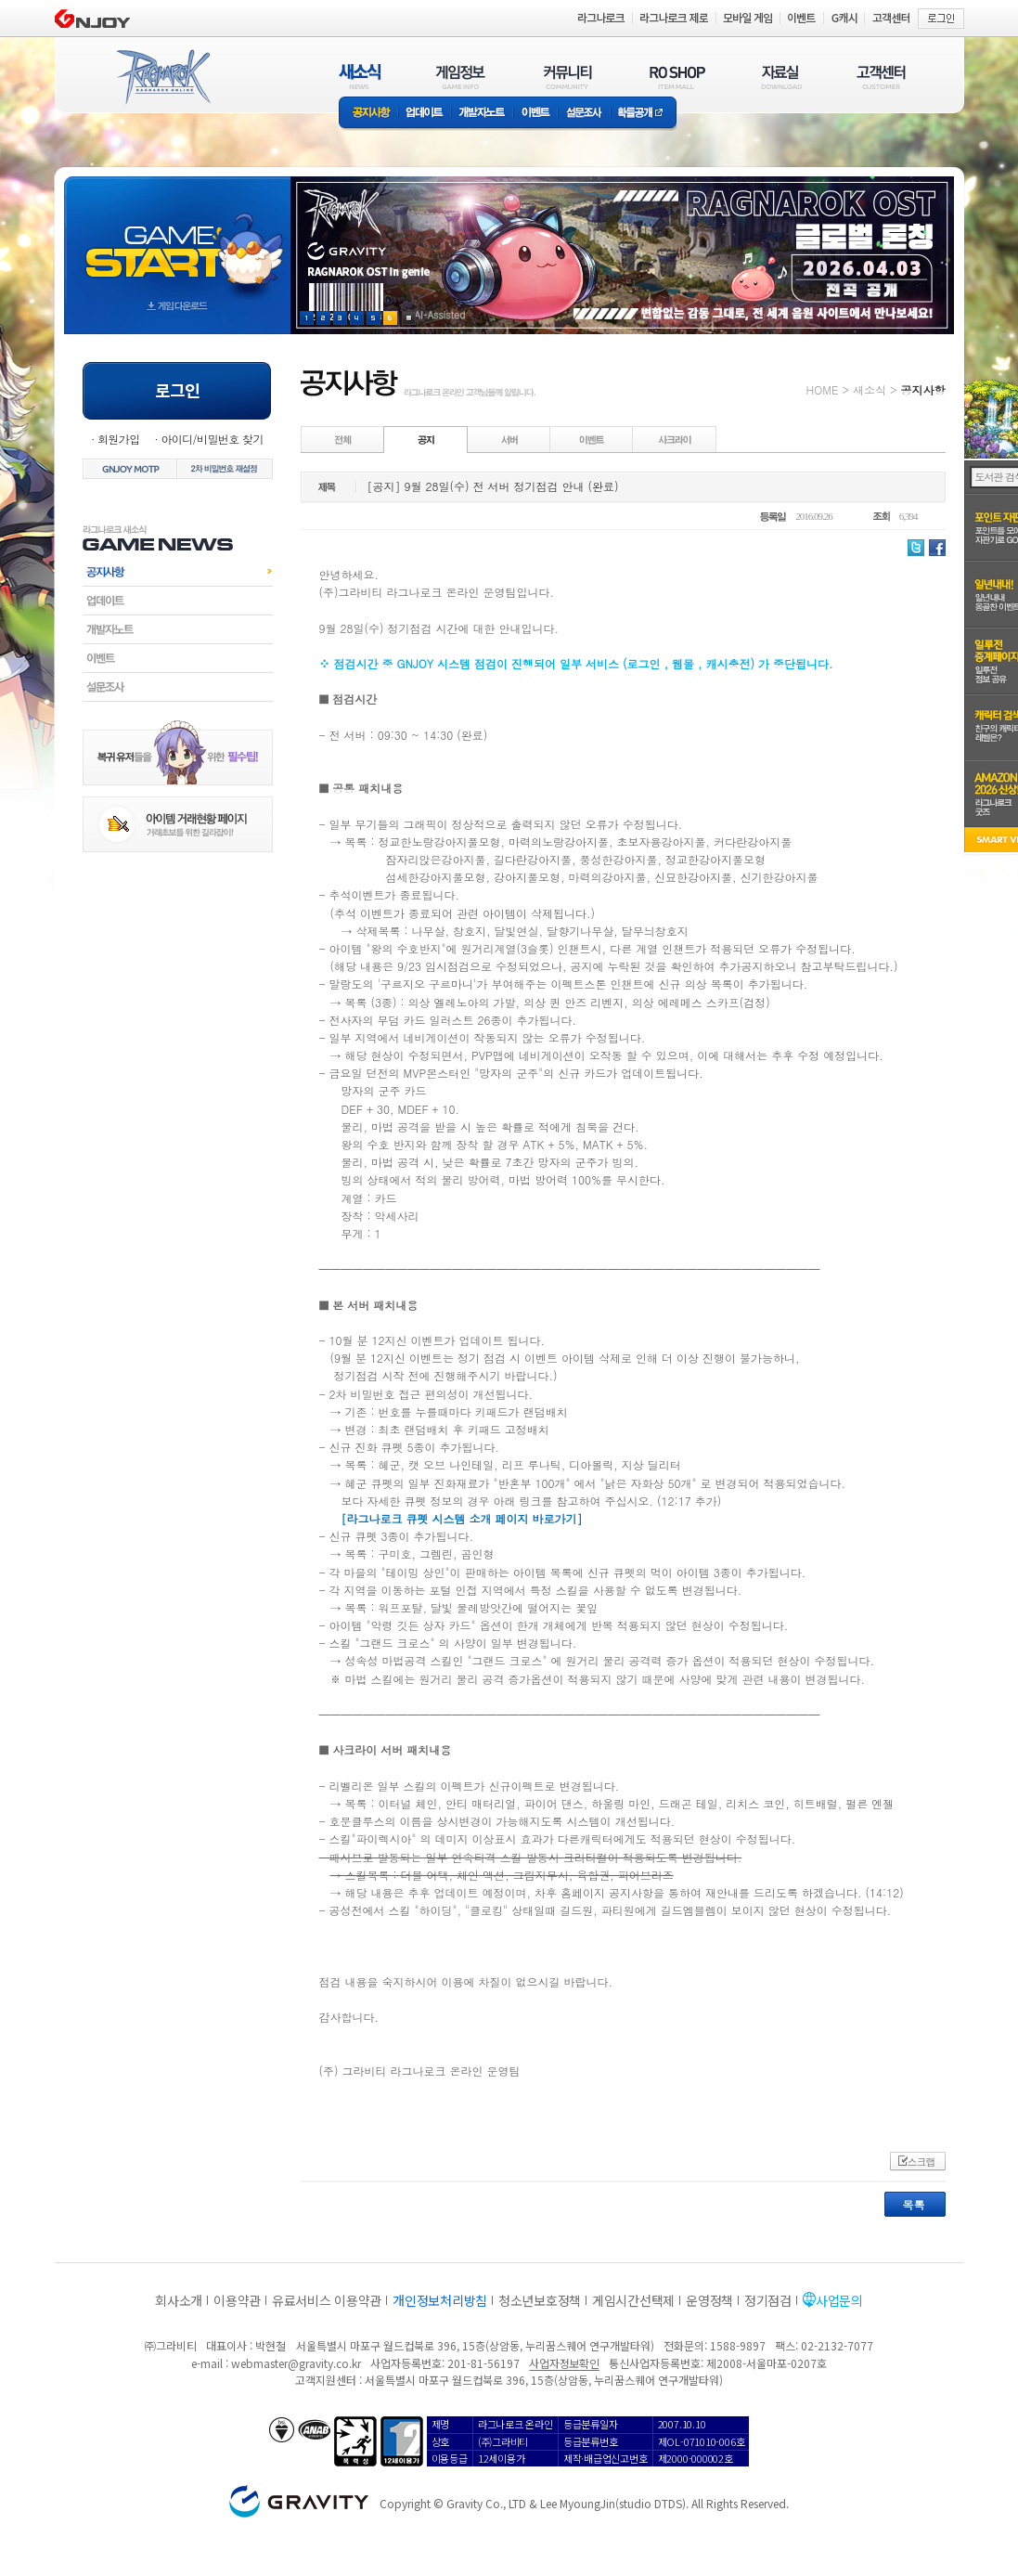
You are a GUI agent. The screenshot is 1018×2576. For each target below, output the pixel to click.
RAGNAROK (162, 77)
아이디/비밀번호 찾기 (212, 439)
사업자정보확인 (564, 2363)
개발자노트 (482, 114)
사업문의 (839, 2300)
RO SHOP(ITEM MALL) (677, 76)
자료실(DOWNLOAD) (780, 76)
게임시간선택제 (633, 2300)
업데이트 (424, 114)
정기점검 (768, 2300)
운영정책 (709, 2300)
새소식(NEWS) (360, 76)
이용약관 (237, 2300)
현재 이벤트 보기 (409, 318)
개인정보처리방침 (440, 2300)
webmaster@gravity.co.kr (296, 2363)
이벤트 (535, 114)
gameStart (177, 238)
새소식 (869, 389)
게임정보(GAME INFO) (460, 76)
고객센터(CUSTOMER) (881, 76)
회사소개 (178, 2300)
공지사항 (368, 114)
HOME (822, 389)
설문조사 (584, 114)
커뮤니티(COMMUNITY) (568, 76)
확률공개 (644, 114)
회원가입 (118, 439)
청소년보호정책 (539, 2300)
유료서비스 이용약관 (326, 2300)
